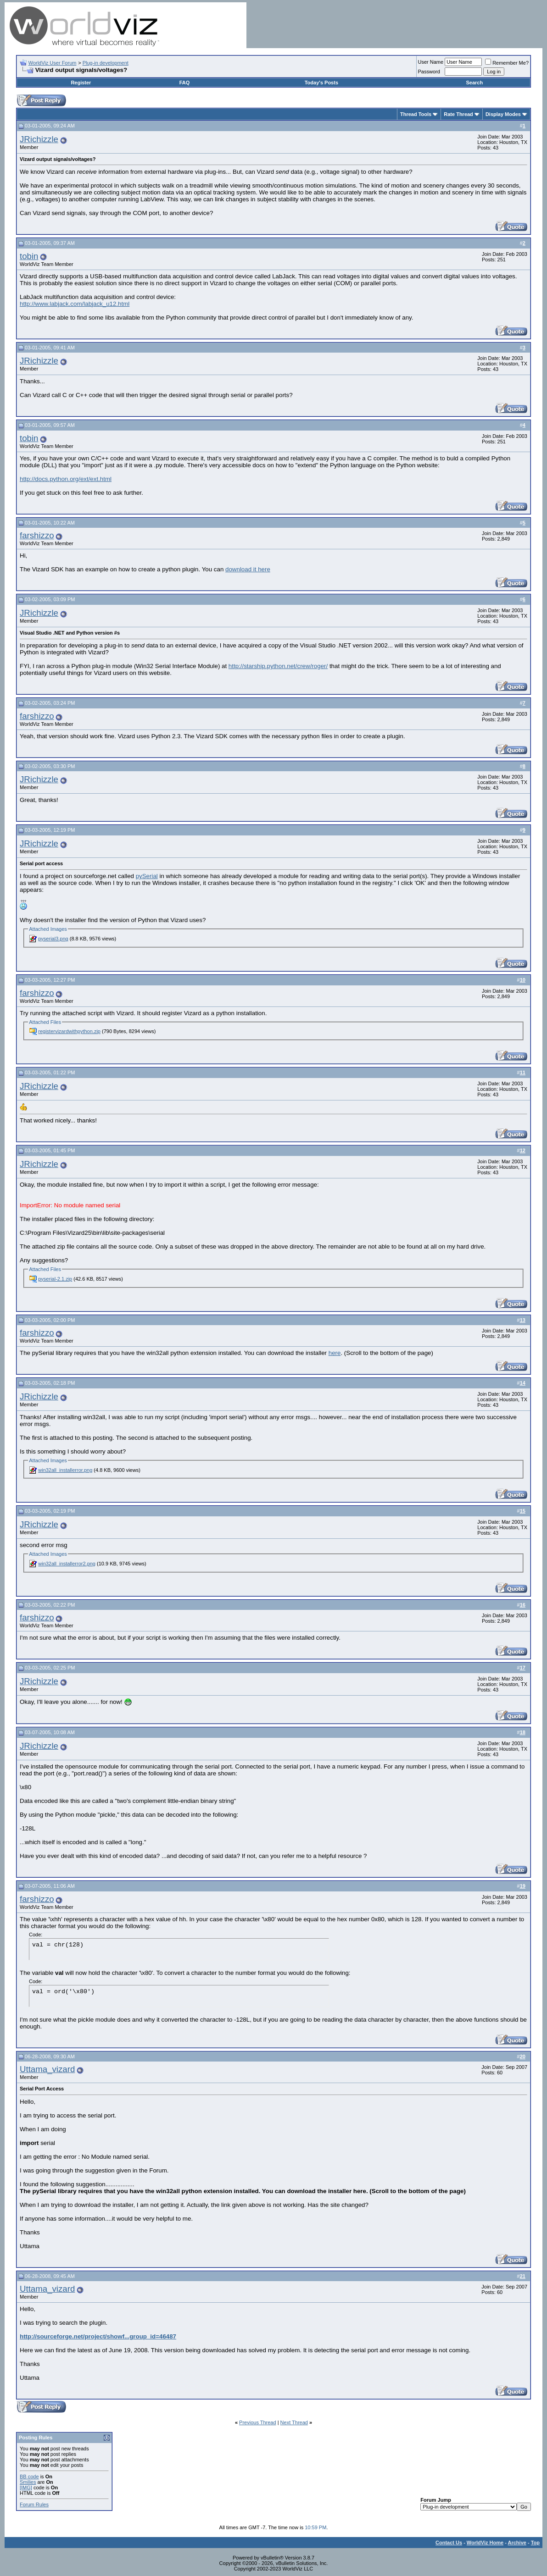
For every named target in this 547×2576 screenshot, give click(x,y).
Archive (517, 2542)
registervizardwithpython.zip (69, 1031)
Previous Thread (257, 2422)
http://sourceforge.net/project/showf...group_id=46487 (98, 2336)
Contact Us (448, 2542)
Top (535, 2542)
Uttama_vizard (47, 2069)
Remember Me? (507, 63)
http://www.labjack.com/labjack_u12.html (74, 303)
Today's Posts (321, 82)
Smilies (28, 2482)
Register (81, 82)
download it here (247, 569)
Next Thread (294, 2422)
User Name (431, 62)
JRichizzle (39, 139)
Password (429, 71)
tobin (29, 256)
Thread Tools (415, 114)
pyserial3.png (53, 938)
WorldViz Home (485, 2542)
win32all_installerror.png (65, 1470)
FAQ (184, 82)
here (335, 1352)
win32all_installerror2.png (66, 1563)
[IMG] (26, 2487)
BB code (29, 2476)
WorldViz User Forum (52, 63)
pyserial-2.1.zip (55, 1279)
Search (474, 82)
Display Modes (503, 114)
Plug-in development (105, 63)
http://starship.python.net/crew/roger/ (278, 666)
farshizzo (37, 535)
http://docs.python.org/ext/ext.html (66, 478)
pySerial (147, 876)
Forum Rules (34, 2504)
